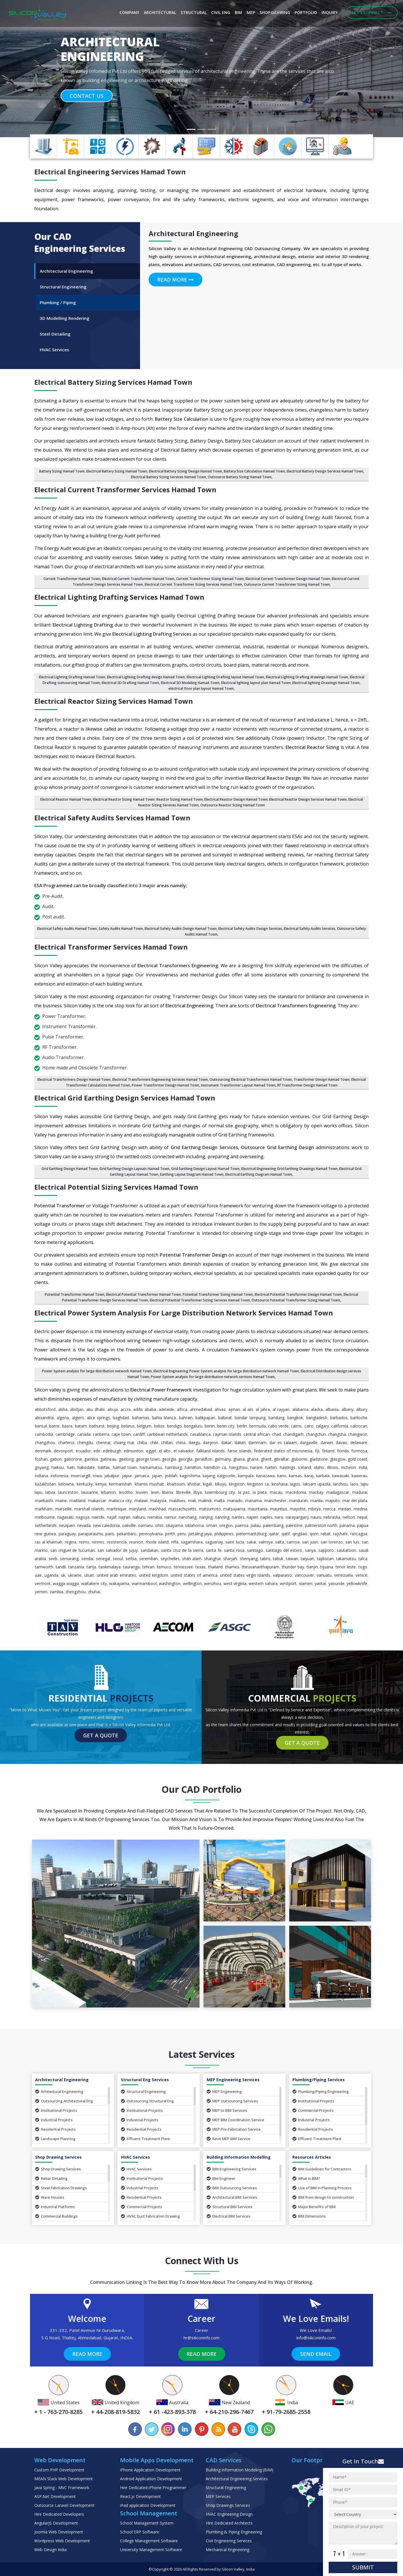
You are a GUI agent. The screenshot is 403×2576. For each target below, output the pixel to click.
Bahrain (186, 1417)
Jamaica (142, 1475)
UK (63, 1575)
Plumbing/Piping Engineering (320, 2091)
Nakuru (139, 1517)
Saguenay (214, 1542)
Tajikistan (325, 1558)
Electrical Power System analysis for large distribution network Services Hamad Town (183, 1312)
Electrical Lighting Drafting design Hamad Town (146, 677)
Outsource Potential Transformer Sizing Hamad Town (296, 1300)
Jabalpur (111, 1475)
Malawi (140, 1500)
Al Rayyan (281, 1409)
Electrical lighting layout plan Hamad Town (256, 682)
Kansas (295, 1475)
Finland (328, 1451)
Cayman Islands (227, 1434)
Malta (219, 1500)
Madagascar (337, 1492)
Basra (67, 1426)
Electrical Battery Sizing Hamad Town (116, 471)
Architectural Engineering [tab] (66, 271)
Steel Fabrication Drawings (61, 2187)
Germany (223, 1459)
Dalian (240, 1442)
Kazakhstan (45, 1484)
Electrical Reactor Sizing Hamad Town (124, 799)
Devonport (63, 1451)
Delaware (358, 1442)
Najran (124, 1517)
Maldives (177, 1500)
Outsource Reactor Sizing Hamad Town (232, 805)
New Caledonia (106, 1525)
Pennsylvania (151, 1533)
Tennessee (183, 1567)
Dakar (226, 1442)
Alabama (300, 1409)
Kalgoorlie (226, 1475)
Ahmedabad (201, 1409)
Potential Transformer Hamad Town (74, 1294)
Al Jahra (263, 1409)
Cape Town (121, 1434)
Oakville (129, 1525)
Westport (288, 1583)
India (363, 1467)
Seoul (118, 1558)
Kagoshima (190, 1475)
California (339, 1426)
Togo (362, 1567)
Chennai (103, 1442)
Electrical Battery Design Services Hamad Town (325, 471)
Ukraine (74, 1575)
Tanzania (76, 1567)
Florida (343, 1451)
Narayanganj (297, 1517)
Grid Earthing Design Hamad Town (69, 1168)
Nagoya (82, 1517)
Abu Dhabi (95, 1409)
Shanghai (212, 1558)
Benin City (225, 1426)
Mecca (329, 1509)
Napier (252, 1517)
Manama (253, 1500)
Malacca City (120, 1500)
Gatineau (108, 1459)
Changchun (316, 1434)
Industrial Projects (54, 2119)
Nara (279, 1517)
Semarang (69, 1558)
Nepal (362, 1517)
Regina (70, 1542)
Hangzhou (238, 1467)
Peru (181, 1533)
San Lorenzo (332, 1542)
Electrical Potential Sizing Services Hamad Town (116, 1187)
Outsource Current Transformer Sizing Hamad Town (287, 584)
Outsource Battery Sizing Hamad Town (240, 476)
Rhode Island (157, 1542)
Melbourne (45, 1517)
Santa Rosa (234, 1550)
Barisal (41, 1426)
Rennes (98, 1542)
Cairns (296, 1426)
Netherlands (46, 1525)
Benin (210, 1426)
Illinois (332, 1467)
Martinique (116, 1509)
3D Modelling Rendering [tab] (64, 318)
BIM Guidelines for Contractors (321, 2169)
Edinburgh (112, 1451)
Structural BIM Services (229, 2206)
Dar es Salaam (283, 1442)
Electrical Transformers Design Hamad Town (74, 1079)
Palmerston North (321, 1525)
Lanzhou (340, 1484)
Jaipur (127, 1475)
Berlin (242, 1426)
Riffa (174, 1542)
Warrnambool (144, 1583)
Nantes (238, 1517)
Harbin (271, 1467)
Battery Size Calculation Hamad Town (254, 471)
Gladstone (319, 1459)
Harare (256, 1467)
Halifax (104, 1467)
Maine (61, 1500)
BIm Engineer (221, 2178)
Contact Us (86, 95)
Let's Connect (371, 12)
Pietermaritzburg (251, 1533)
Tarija (91, 1567)
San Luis (352, 1542)
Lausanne (89, 1492)
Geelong (126, 1459)
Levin (155, 1492)
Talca (362, 1558)
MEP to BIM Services (227, 2110)
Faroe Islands (240, 1451)
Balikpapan (205, 1417)
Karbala (323, 1475)
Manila (316, 1500)
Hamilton (193, 1467)
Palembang (273, 1525)
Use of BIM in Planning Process (322, 2187)
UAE (38, 1575)
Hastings (287, 1467)
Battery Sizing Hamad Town (62, 471)
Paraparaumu (90, 1533)
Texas (200, 1567)
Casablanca (200, 1434)
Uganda (51, 1575)
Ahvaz (220, 1409)
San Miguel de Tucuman (72, 1550)
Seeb (53, 1558)
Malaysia (158, 1500)
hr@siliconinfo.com (201, 2337)
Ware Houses (49, 2197)
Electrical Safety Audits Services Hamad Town (112, 817)
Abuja (112, 1409)
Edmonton (133, 1451)
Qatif (286, 1533)
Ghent (266, 1459)
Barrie (54, 1426)
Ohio (159, 1525)
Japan (157, 1475)
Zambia (56, 1591)
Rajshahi (340, 1533)
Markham (44, 1509)
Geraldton (203, 1459)
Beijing (113, 1426)
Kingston (237, 1484)
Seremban (148, 1558)
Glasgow (338, 1459)
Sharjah (230, 1558)
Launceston (68, 1492)
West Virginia (235, 1583)
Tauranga (131, 1567)
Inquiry (330, 12)
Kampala (246, 1475)
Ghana (239, 1459)
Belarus (128, 1426)
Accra (126, 1409)
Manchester (275, 1500)
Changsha (337, 1434)
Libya (197, 1492)
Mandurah (298, 1500)
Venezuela (343, 1575)
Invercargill (80, 1475)
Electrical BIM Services (228, 2216)
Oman (211, 1525)
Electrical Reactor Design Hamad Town (236, 799)
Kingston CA (258, 1484)
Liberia (167, 1492)
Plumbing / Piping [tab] (58, 302)
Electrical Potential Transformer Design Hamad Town (298, 1294)
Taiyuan (307, 1558)
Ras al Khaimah (48, 1542)
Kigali (207, 1484)
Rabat (325, 1533)
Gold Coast (357, 1459)
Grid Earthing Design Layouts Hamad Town (134, 1168)
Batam (81, 1426)
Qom (314, 1533)
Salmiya (266, 1542)
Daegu (194, 1442)
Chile (154, 1442)
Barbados (339, 1417)
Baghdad (121, 1417)
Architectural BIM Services (232, 2197)
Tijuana (326, 1567)
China (180, 1442)
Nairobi (98, 1517)
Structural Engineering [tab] (63, 287)
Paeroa (241, 1525)
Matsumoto (210, 1509)
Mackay (316, 1492)
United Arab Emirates (116, 1575)
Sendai (87, 1558)
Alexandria (44, 1417)
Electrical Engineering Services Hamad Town (110, 171)
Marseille (63, 1509)
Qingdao (299, 1533)
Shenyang (249, 1558)
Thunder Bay (293, 1567)
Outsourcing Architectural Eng (64, 2101)
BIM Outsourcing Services (232, 2187)
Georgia (169, 1459)
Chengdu (85, 1442)
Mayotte (298, 1509)
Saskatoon (346, 1550)
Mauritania (258, 1509)
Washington (169, 1583)
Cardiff (139, 1434)
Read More (175, 279)
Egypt (151, 1451)
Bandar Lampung (250, 1417)
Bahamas (140, 1417)
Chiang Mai (123, 1442)
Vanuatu (324, 1575)
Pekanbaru (126, 1533)
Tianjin (312, 1567)
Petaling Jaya (200, 1533)
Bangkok (295, 1417)
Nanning (222, 1517)
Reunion (136, 1542)
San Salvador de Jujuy (117, 1550)
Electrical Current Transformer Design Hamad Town (288, 578)
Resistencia (117, 1542)
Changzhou (45, 1442)
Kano (281, 1475)
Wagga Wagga (66, 1583)
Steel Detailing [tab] (55, 334)
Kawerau (359, 1475)
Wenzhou (212, 1583)
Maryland (137, 1509)
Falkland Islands (210, 1451)
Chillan (167, 1442)
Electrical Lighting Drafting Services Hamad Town (119, 597)
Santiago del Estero (284, 1550)
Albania (332, 1409)
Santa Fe (213, 1550)
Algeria (63, 1417)
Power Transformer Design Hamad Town (165, 1085)
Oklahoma (194, 1525)
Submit (363, 2567)
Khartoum (176, 1484)
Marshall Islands (89, 1509)
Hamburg (173, 1467)
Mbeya (314, 1509)
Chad (276, 1434)
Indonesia (59, 1475)
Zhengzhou (75, 1591)
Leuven (142, 1492)
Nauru (316, 1517)
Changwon (357, 1434)
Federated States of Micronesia (283, 1451)
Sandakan (149, 1550)
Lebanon (108, 1492)
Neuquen (67, 1525)
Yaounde (336, 1583)
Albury (361, 1409)
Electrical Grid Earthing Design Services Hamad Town (124, 1097)
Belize (159, 1426)
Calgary (322, 1426)
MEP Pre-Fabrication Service (234, 2129)
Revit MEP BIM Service (228, 2138)
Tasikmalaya (110, 1567)
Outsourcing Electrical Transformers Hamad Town (251, 1079)
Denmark (43, 1451)
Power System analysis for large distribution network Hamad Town (97, 1371)
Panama (347, 1525)
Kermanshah (120, 1484)
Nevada (84, 1525)
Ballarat (225, 1417)
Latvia (50, 1492)
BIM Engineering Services (231, 2169)
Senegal (103, 1558)
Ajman (234, 1409)
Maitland (77, 1500)
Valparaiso (282, 1575)
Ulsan (89, 1575)
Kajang (209, 1475)
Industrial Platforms (55, 2206)
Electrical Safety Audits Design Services (250, 928)
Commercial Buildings (56, 2216)
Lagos (295, 1484)
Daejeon (210, 1442)
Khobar (193, 1484)
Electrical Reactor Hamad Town (65, 799)
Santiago (255, 1550)
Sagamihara (192, 1542)
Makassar (97, 1500)
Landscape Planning (55, 2138)
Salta (279, 1542)
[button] (30, 68)
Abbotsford (45, 1409)
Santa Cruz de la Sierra (182, 1550)
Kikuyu (220, 1484)
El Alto (165, 1451)
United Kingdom (153, 1575)
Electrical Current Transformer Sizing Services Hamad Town (193, 584)
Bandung (276, 1417)
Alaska (317, 1409)
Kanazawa (265, 1475)
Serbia (131, 1558)
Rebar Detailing (51, 2178)
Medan (344, 1509)
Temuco (164, 1567)
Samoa (293, 1542)
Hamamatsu (151, 1467)
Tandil (61, 1567)
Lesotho (126, 1492)
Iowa (97, 1475)
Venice (361, 1575)
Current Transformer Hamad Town (71, 578)
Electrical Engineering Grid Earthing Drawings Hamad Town (289, 1168)
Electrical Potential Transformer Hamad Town (143, 1294)
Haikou (57, 1467)
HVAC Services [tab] (54, 349)
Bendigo (174, 1426)
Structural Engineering (143, 2091)
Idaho (319, 1467)
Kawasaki (340, 1475)
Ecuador (83, 1451)
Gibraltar (281, 1459)
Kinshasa (280, 1484)
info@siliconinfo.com (316, 2337)
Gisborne (299, 1459)
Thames (232, 1567)
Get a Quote (100, 1735)
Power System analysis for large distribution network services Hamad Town (213, 1376)
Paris (109, 1533)
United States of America (194, 1575)
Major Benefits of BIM (314, 2206)
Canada (84, 1434)
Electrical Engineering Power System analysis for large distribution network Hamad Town (226, 1371)
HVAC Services (136, 2169)
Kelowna (66, 1484)
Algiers (78, 1417)
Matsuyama (234, 1509)
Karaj (309, 1475)
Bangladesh (316, 1417)
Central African (257, 1434)
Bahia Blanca (164, 1417)
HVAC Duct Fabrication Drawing (150, 2216)
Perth (170, 1533)
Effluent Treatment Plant (145, 2138)
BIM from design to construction (323, 2197)
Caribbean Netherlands (167, 1434)
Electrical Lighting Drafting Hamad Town (72, 677)
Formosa (359, 1451)
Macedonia (296, 1492)
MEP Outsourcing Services (232, 2101)
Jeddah (171, 1475)
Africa (182, 1409)
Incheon (348, 1467)
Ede (96, 1451)
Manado (235, 1500)
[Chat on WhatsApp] (267, 2429)
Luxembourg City (220, 1492)
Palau (256, 1525)
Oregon (226, 1525)
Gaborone (73, 1459)
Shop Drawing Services (58, 2169)
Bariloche (358, 1417)
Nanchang (188, 1517)
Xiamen (305, 1583)
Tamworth (44, 1567)
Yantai (320, 1583)
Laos (354, 1484)
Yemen (41, 1591)
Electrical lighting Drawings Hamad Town (326, 682)
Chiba (142, 1442)
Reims (84, 1542)
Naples (266, 1517)
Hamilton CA (215, 1467)
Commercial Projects (313, 2110)
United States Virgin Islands (245, 1575)
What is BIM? (306, 2178)
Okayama (174, 1525)
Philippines (224, 1533)
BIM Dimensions (309, 2216)
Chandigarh (293, 1434)
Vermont (43, 1583)
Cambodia (44, 1434)
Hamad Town (125, 1467)
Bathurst (97, 1426)
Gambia (91, 1459)
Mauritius (278, 1509)
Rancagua (358, 1533)
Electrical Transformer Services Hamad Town (111, 947)
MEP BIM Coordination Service (235, 2119)
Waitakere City (94, 1583)
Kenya (100, 1484)
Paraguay (67, 1533)
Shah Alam (192, 1558)
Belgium (144, 1426)
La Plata (260, 1492)
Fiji (317, 1451)
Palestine (294, 1525)
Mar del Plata (354, 1500)
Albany (348, 1409)
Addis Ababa (144, 1409)
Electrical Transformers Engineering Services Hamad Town (160, 1079)
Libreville (183, 1492)
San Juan (310, 1542)
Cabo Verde (278, 1426)
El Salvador (183, 1451)
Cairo (309, 1426)
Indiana (41, 1475)
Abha (62, 1409)
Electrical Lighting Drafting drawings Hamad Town (307, 677)
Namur (170, 1517)
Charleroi (66, 1442)
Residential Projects (55, 2129)
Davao (341, 1442)
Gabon (56, 1459)
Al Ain (248, 1409)
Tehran (148, 1567)
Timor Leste (346, 1567)
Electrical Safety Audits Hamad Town (67, 928)
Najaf (111, 1517)
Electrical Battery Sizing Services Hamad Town (113, 382)
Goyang (42, 1467)
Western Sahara (263, 1583)
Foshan (41, 1459)
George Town (148, 1459)
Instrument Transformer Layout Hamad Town (238, 1085)
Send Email (316, 2353)
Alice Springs (98, 1417)
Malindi (205, 1500)
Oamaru (145, 1525)
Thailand (215, 1567)
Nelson (349, 1517)
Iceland (304, 1467)
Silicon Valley (233, 2569)
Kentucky (85, 1484)
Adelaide (166, 1409)
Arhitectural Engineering (59, 2091)
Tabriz (265, 1558)
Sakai (251, 1542)
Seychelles (170, 1558)
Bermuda (257, 1426)
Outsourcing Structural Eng (147, 2101)
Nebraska (332, 1517)
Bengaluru (193, 1426)
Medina (360, 1509)
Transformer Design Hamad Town (322, 1079)
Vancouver (304, 1575)
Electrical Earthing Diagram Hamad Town (258, 1174)
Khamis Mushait (149, 1484)
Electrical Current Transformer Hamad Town (138, 578)
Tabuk (278, 1558)
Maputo (332, 1500)
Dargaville (309, 1442)
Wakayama (119, 1583)
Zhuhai (94, 1591)
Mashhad (157, 1509)
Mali (192, 1500)
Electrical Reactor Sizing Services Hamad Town (113, 701)
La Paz (244, 1492)
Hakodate (86, 1467)
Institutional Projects (56, 2110)
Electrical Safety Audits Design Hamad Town (181, 928)
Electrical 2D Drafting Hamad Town (130, 682)
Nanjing (206, 1517)
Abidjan (76, 1409)
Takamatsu (346, 1558)
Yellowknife (357, 1583)
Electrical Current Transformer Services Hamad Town (125, 489)
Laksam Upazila (316, 1484)
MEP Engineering (224, 2091)
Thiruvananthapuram (260, 1567)
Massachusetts (182, 1509)
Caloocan (358, 1426)
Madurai (359, 1492)
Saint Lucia (235, 1542)
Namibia (154, 1517)
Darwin (327, 1442)
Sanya (310, 1550)
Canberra (101, 1434)
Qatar (274, 1533)
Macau (276, 1492)
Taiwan (292, 1558)
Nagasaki (65, 1517)
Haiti (71, 1467)
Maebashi (44, 1500)
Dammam (257, 1442)
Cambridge (65, 1434)
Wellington (192, 1583)
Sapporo (326, 1550)
